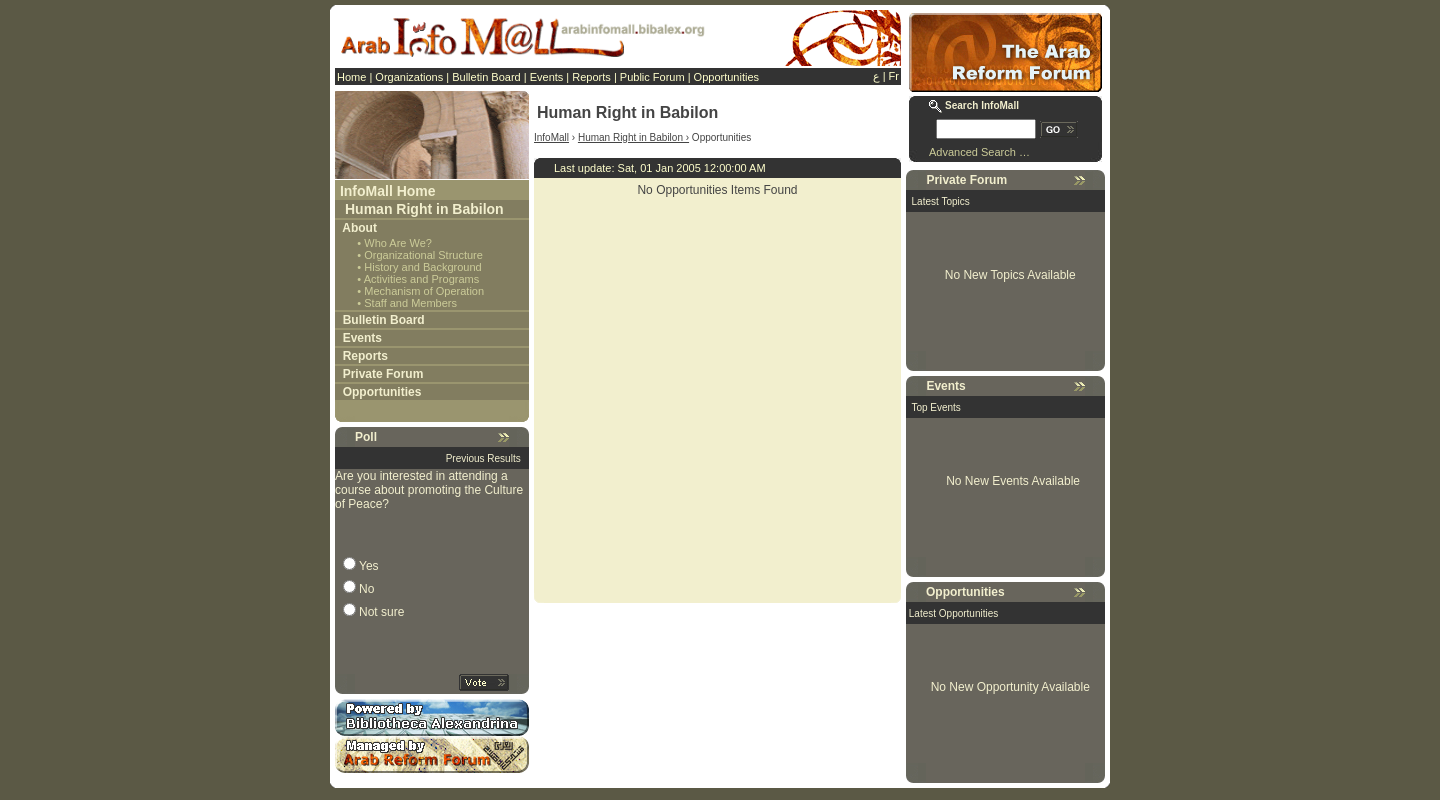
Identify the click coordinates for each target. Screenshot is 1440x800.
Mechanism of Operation (424, 291)
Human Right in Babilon (424, 209)
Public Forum (652, 77)
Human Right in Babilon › (633, 137)
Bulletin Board (486, 77)
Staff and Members (410, 303)
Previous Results (483, 458)
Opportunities (726, 77)
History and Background (422, 267)
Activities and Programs (422, 279)
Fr (894, 76)
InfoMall (551, 137)
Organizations (409, 77)
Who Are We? (398, 243)
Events (547, 77)
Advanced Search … (979, 152)
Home (351, 77)
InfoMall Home (388, 191)
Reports (591, 77)
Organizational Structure (423, 255)
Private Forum (383, 374)
